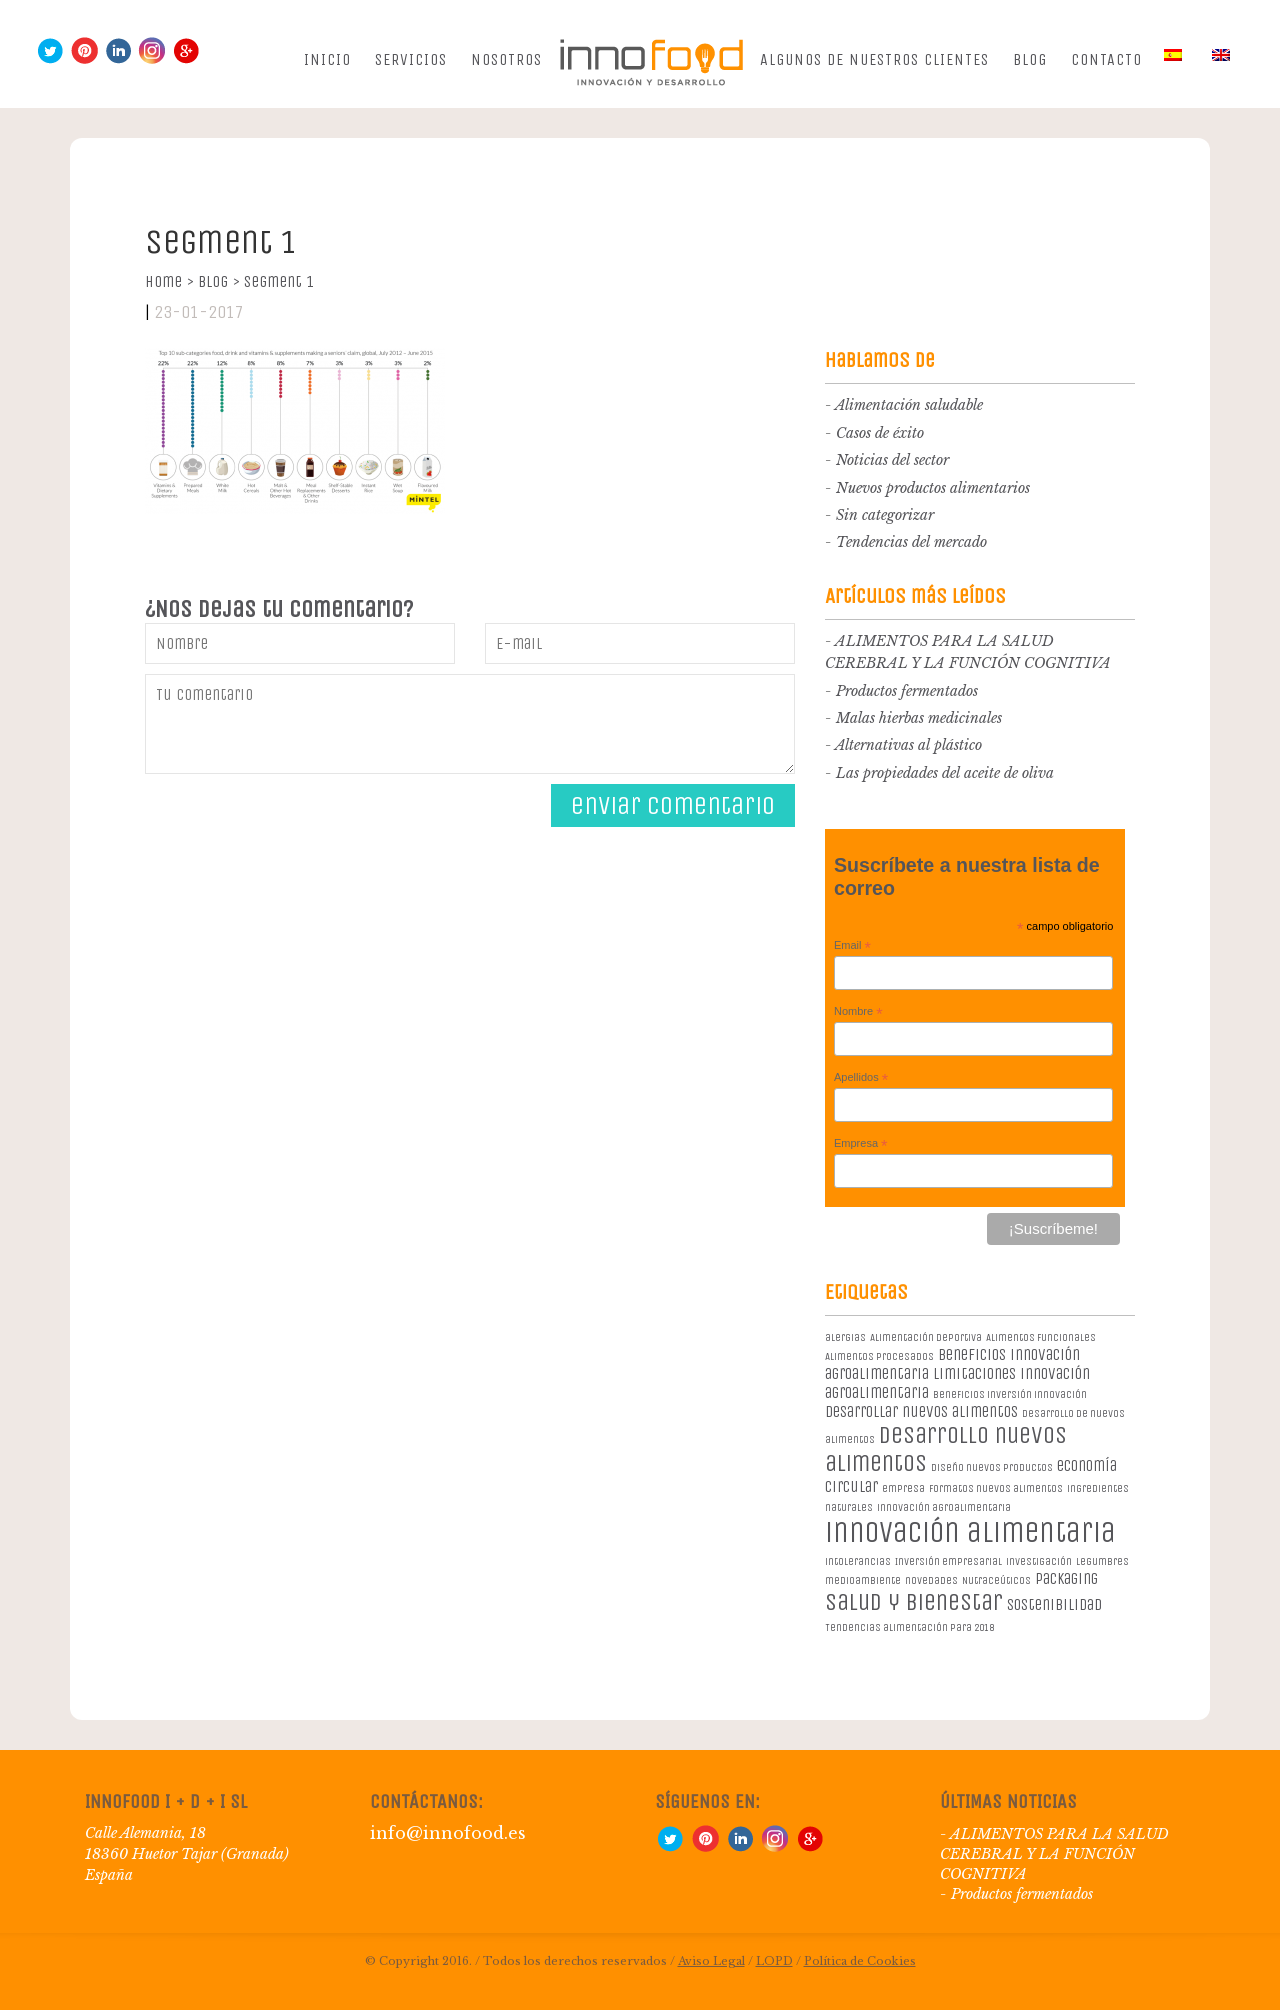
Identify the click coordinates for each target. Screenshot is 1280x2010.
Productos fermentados (907, 691)
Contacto (1106, 59)
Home (169, 281)
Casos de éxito (880, 433)
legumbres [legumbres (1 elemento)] (1102, 1561)
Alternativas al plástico (908, 745)
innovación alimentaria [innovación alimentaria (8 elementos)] (970, 1532)
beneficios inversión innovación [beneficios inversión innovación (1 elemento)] (1010, 1394)
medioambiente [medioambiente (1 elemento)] (863, 1580)
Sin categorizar (885, 515)
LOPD (774, 1961)
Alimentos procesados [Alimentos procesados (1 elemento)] (879, 1356)
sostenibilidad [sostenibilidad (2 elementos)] (1054, 1604)
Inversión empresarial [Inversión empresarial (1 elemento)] (948, 1561)
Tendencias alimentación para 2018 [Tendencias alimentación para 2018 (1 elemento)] (909, 1627)
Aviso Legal (711, 1961)
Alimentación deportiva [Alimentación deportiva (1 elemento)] (926, 1337)
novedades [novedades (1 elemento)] (931, 1580)
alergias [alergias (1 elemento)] (845, 1337)
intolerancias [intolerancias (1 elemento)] (858, 1561)
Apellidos (861, 1078)
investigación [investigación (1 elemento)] (1039, 1561)
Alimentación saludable (909, 405)
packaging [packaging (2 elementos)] (1066, 1578)
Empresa (861, 1144)
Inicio (327, 59)
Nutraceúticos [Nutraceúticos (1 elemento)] (996, 1580)
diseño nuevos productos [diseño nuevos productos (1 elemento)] (992, 1467)
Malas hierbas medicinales (919, 718)
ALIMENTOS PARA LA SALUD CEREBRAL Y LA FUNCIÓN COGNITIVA (1054, 1854)
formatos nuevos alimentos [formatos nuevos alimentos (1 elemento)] (996, 1488)
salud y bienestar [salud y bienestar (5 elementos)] (914, 1602)
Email (852, 946)
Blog (1030, 59)
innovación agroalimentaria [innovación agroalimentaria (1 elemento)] (944, 1507)
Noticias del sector (892, 460)
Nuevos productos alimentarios (933, 488)
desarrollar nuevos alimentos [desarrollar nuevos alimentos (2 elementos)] (921, 1411)
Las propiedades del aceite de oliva (945, 773)
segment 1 (279, 281)
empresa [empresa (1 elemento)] (903, 1488)
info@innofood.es (448, 1833)
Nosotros (506, 59)
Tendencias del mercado (911, 542)
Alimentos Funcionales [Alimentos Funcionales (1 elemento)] (1041, 1337)
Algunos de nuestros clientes (874, 59)
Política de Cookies (860, 1961)
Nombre (858, 1012)
